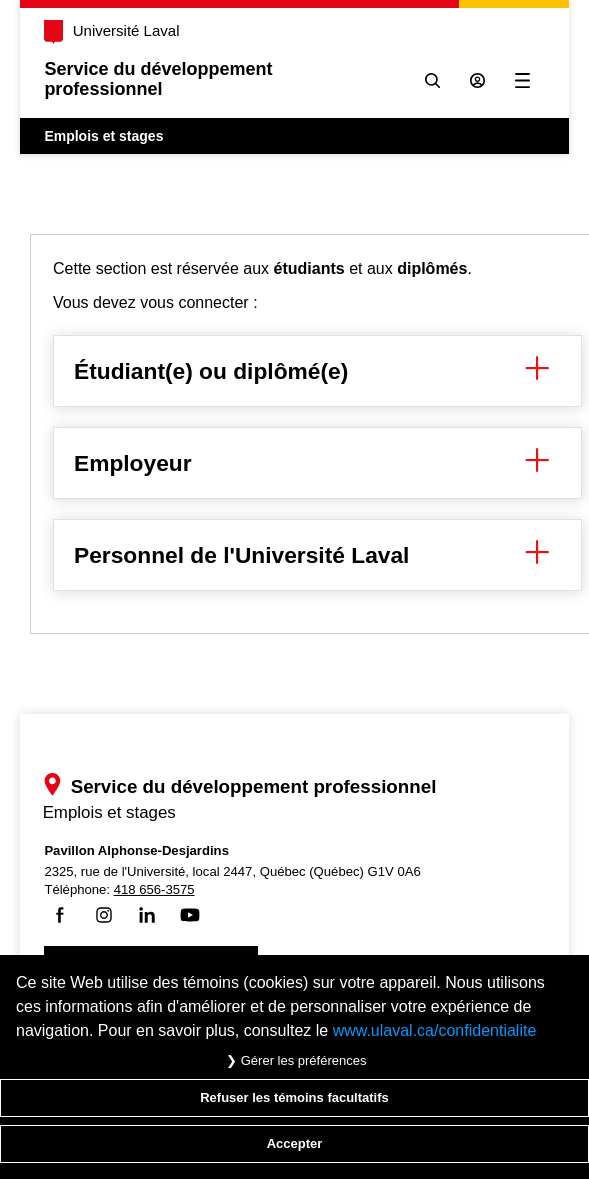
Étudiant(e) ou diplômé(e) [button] (317, 371)
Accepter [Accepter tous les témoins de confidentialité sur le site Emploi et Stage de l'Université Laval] (295, 1143)
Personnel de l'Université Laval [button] (317, 555)
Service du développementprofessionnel (158, 79)
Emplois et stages (103, 136)
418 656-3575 (154, 889)
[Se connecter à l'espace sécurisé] (477, 80)
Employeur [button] (317, 463)
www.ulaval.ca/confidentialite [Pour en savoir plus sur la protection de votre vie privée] (435, 1030)
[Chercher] (432, 80)
